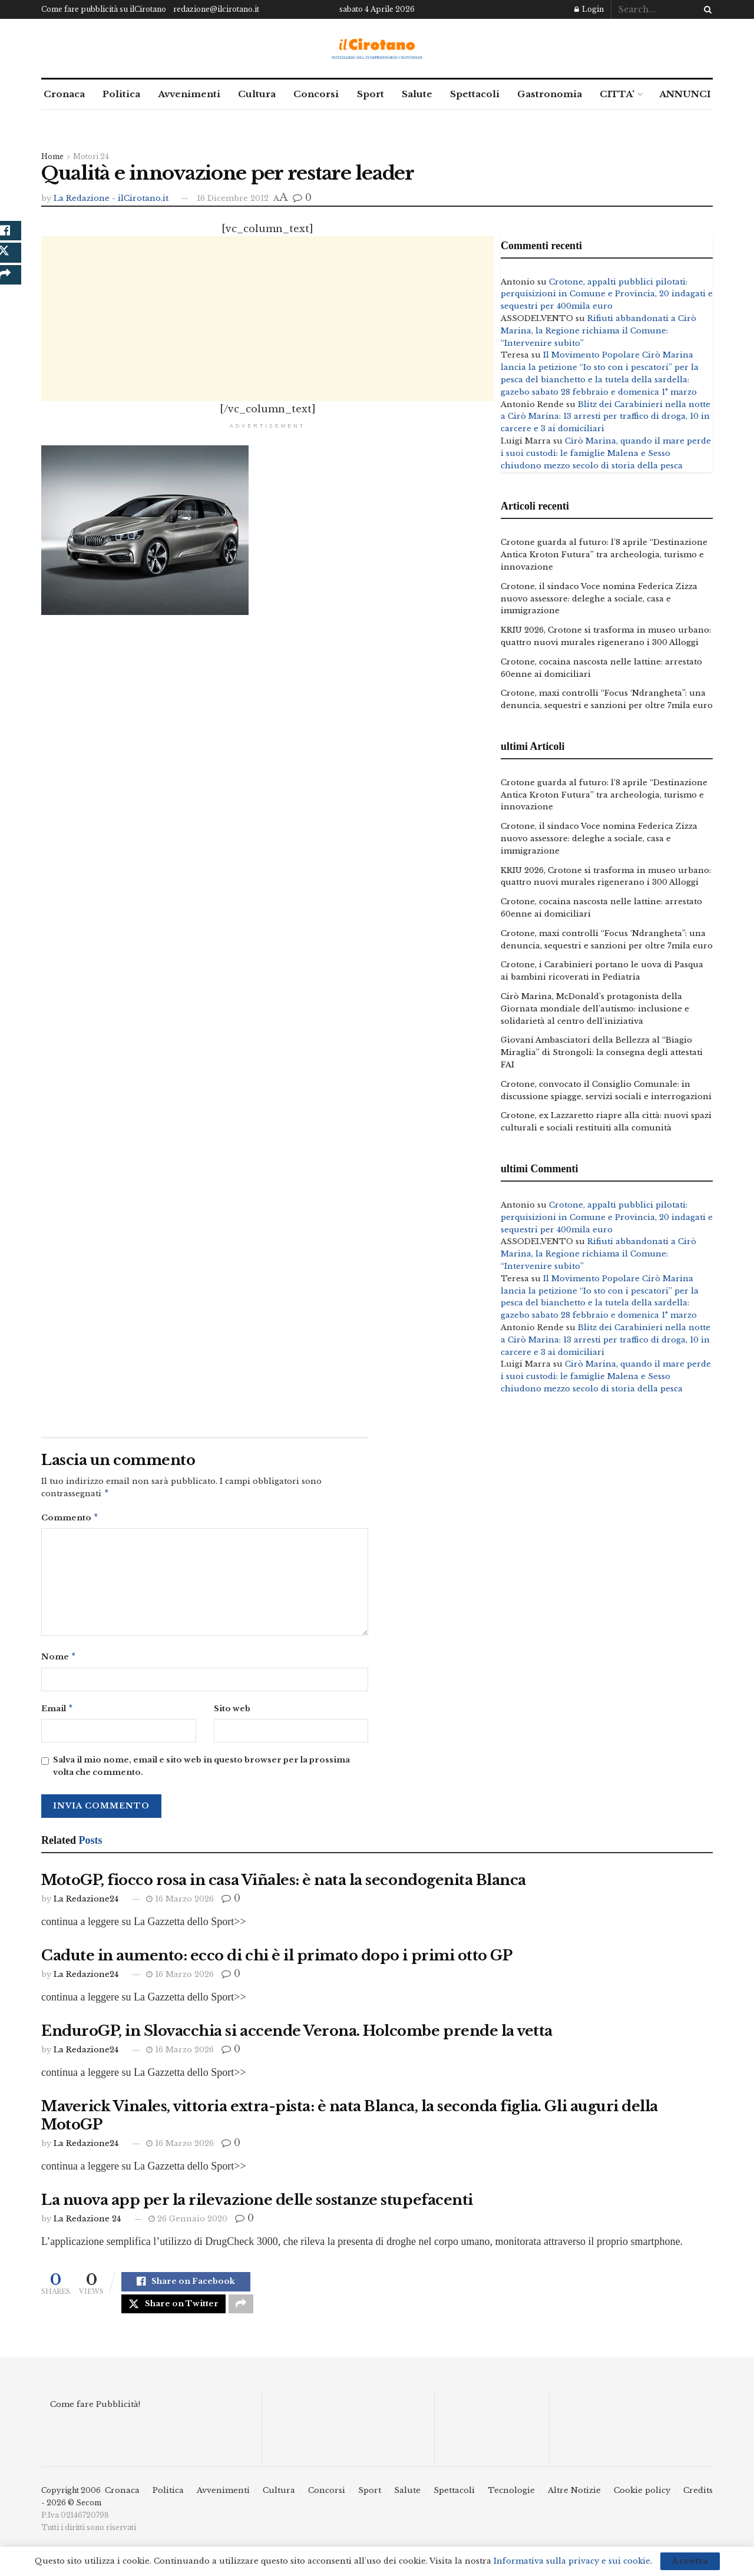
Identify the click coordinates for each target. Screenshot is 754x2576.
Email (57, 1713)
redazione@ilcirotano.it (216, 9)
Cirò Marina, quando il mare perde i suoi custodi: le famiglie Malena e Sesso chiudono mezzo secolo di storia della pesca (606, 453)
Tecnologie (511, 2502)
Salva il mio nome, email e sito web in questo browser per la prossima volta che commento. (201, 1771)
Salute (417, 94)
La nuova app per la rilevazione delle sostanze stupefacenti (257, 2204)
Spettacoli (475, 94)
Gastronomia (549, 94)
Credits (698, 2502)
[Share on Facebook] (185, 2288)
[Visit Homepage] (377, 48)
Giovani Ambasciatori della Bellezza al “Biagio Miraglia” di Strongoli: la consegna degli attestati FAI (602, 1052)
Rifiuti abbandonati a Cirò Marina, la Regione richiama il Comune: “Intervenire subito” (598, 330)
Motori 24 (91, 156)
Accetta (690, 2561)
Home (52, 156)
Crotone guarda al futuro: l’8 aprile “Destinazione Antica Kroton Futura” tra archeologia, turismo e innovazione (604, 554)
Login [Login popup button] (589, 9)
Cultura (257, 94)
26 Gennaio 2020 (187, 2223)
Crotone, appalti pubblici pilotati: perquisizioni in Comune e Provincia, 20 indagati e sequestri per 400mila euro (607, 294)
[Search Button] (705, 9)
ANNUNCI (684, 94)
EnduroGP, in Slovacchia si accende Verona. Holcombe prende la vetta (297, 2035)
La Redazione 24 (87, 2223)
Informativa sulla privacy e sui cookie (572, 2561)
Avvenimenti (189, 94)
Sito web (232, 1712)
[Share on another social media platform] (241, 2313)
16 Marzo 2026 (180, 1904)
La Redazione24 (86, 1904)
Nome (59, 1660)
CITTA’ (617, 94)
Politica (121, 94)
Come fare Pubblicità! (95, 2415)
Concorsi (316, 94)
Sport (370, 94)
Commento (70, 1519)
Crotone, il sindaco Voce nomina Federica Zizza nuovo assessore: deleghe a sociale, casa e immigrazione (599, 598)
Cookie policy (642, 2502)
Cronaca (64, 94)
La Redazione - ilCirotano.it (111, 198)
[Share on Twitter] (173, 2313)
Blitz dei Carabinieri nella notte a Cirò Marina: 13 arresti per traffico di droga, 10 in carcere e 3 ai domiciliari (605, 416)
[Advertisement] (267, 318)
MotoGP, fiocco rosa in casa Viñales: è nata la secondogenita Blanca (283, 1884)
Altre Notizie (574, 2502)
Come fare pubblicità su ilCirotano (103, 9)
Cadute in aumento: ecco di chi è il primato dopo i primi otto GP (276, 1960)
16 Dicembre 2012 (233, 198)
